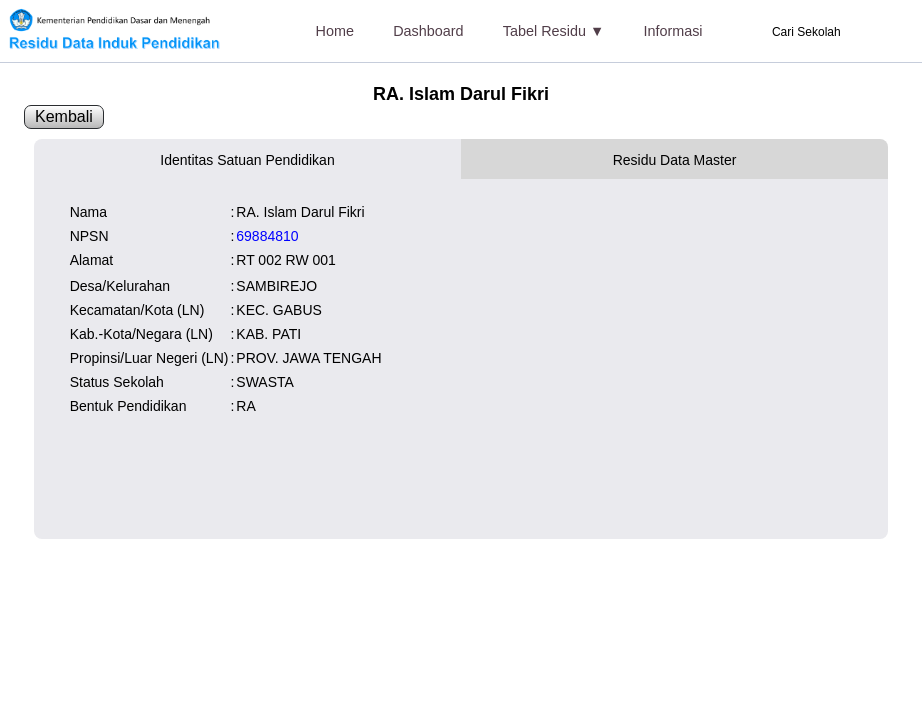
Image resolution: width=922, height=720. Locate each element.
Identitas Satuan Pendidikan (247, 160)
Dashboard (428, 31)
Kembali (64, 116)
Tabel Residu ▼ (553, 31)
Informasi (672, 31)
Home (335, 31)
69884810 (267, 236)
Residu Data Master (675, 160)
